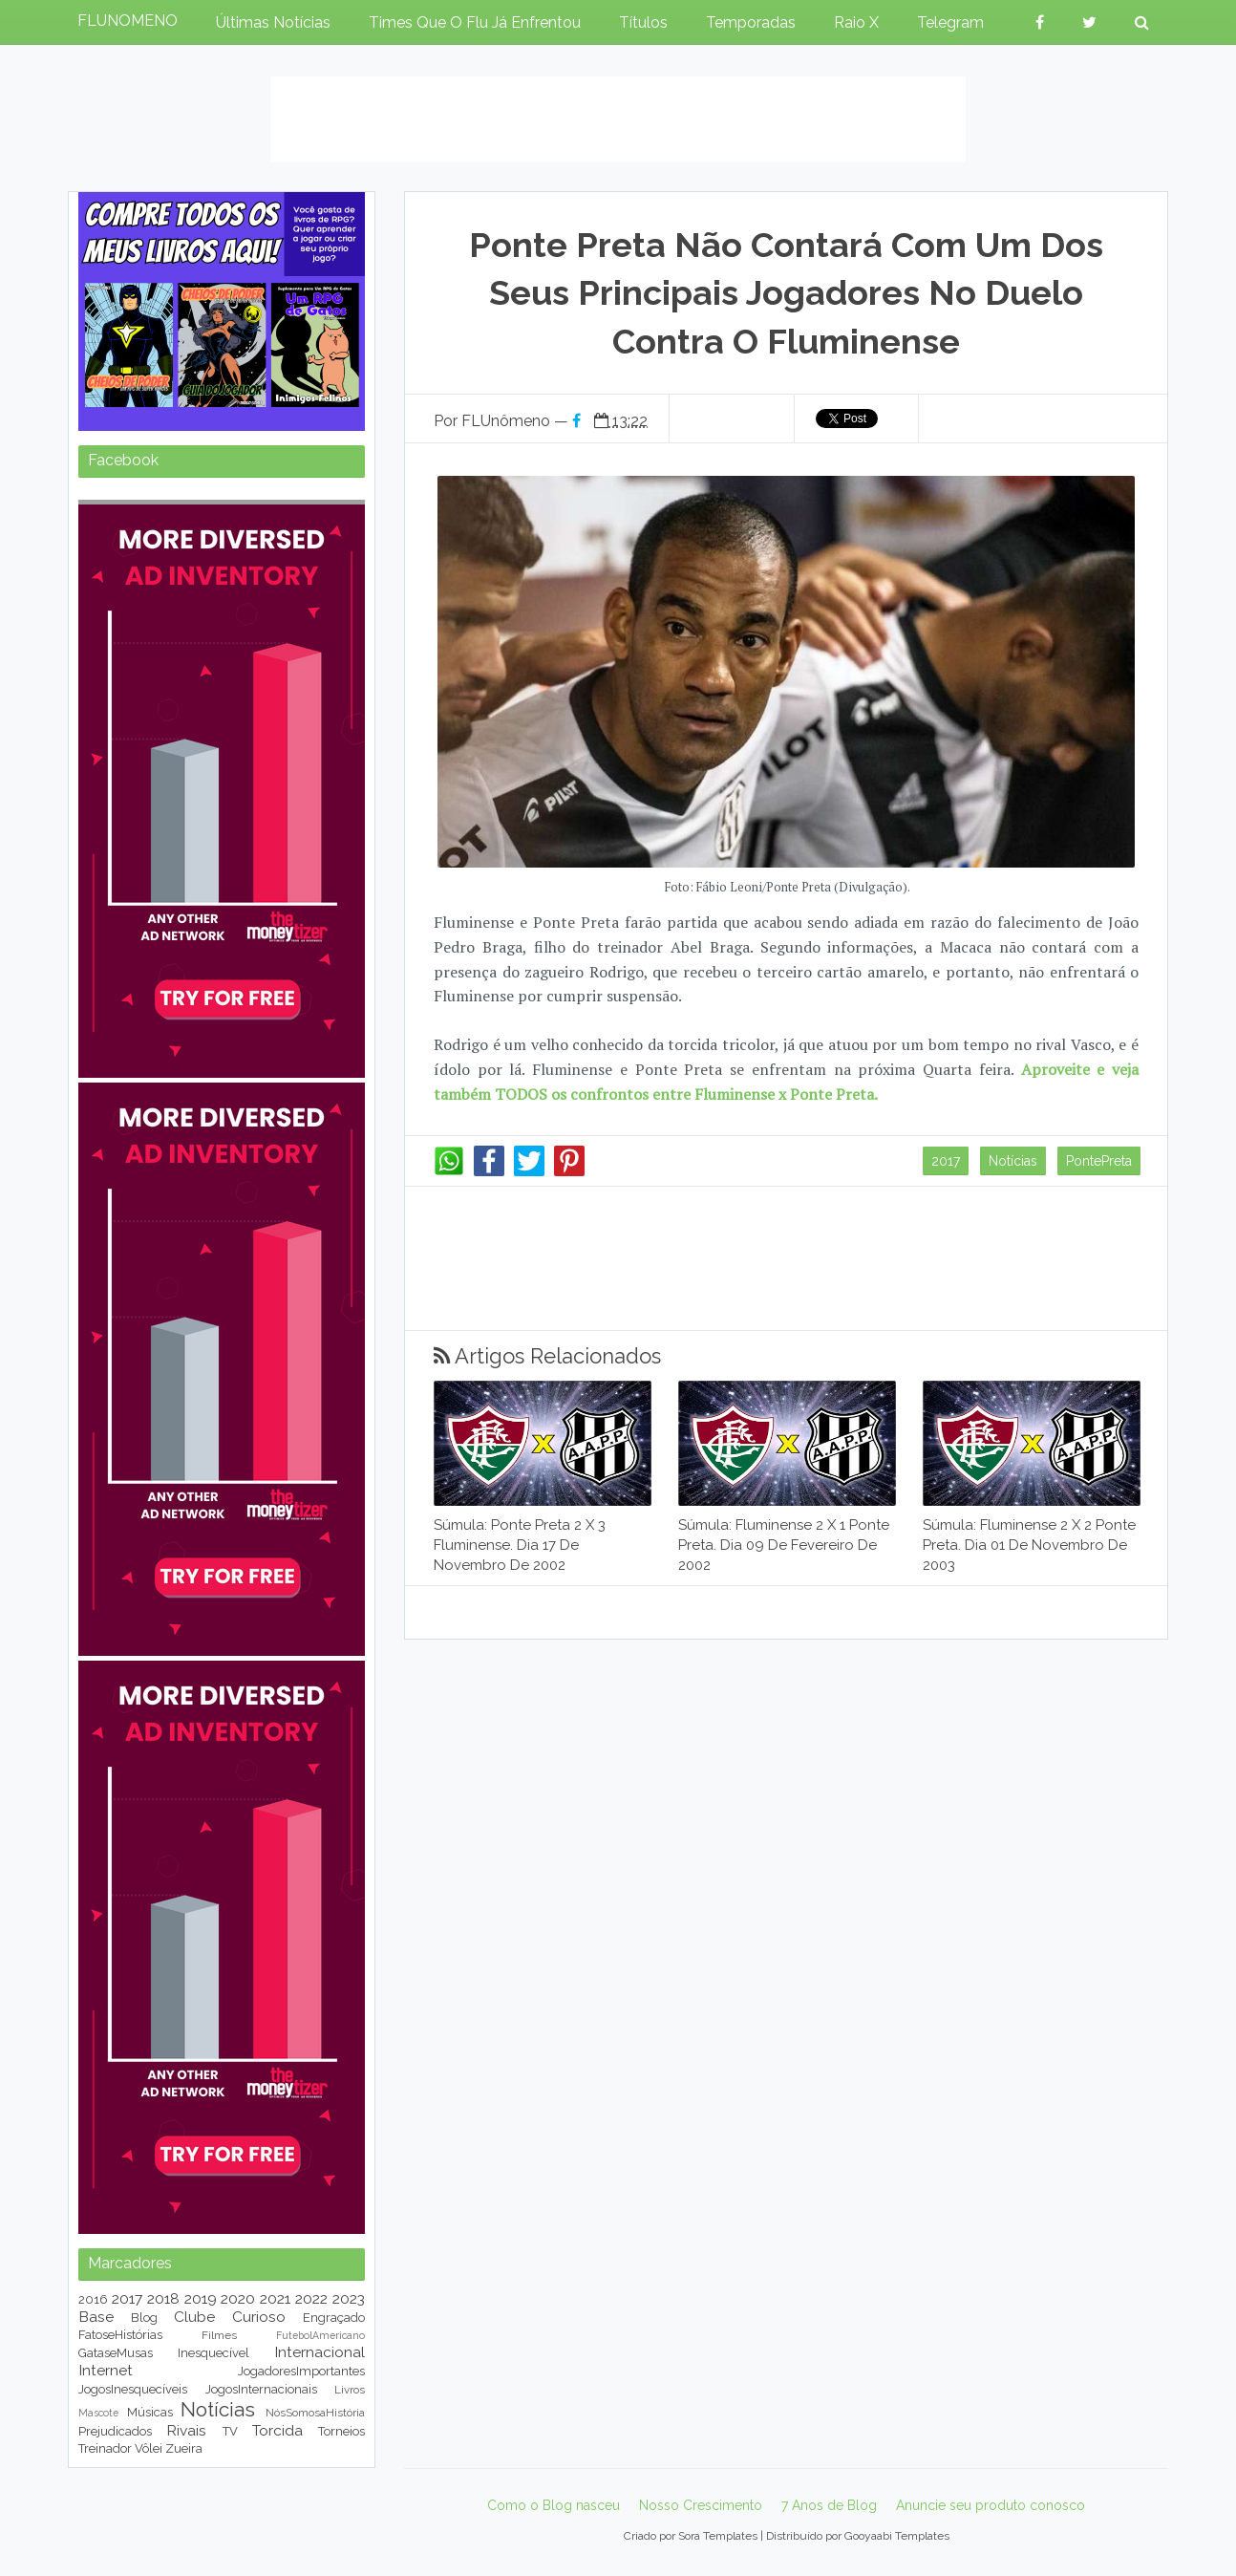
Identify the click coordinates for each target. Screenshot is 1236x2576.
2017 (945, 1161)
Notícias (1013, 1161)
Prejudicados (115, 2431)
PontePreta (1099, 1161)
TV (230, 2431)
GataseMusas (115, 2353)
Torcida (277, 2430)
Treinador (105, 2448)
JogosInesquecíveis (132, 2389)
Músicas (150, 2412)
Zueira (183, 2448)
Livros (349, 2389)
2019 (200, 2298)
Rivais (186, 2430)
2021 (275, 2298)
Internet (105, 2370)
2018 (163, 2298)
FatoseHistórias (120, 2335)
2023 (348, 2298)
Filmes (219, 2335)
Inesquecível (213, 2353)
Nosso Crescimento (700, 2505)
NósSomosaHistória (315, 2412)
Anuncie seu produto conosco (990, 2505)
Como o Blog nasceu (553, 2505)
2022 (311, 2298)
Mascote (98, 2412)
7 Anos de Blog (829, 2505)
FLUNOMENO (127, 20)
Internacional (319, 2352)
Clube (194, 2317)
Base (96, 2317)
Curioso (259, 2317)
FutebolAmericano (320, 2335)
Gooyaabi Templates (896, 2536)
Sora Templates (717, 2536)
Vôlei (148, 2448)
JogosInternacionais (261, 2389)
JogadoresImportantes (301, 2371)
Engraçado (334, 2317)
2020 (238, 2298)
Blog (144, 2317)
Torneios (341, 2431)
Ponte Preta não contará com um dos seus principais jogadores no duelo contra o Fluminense (786, 293)
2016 (93, 2299)
